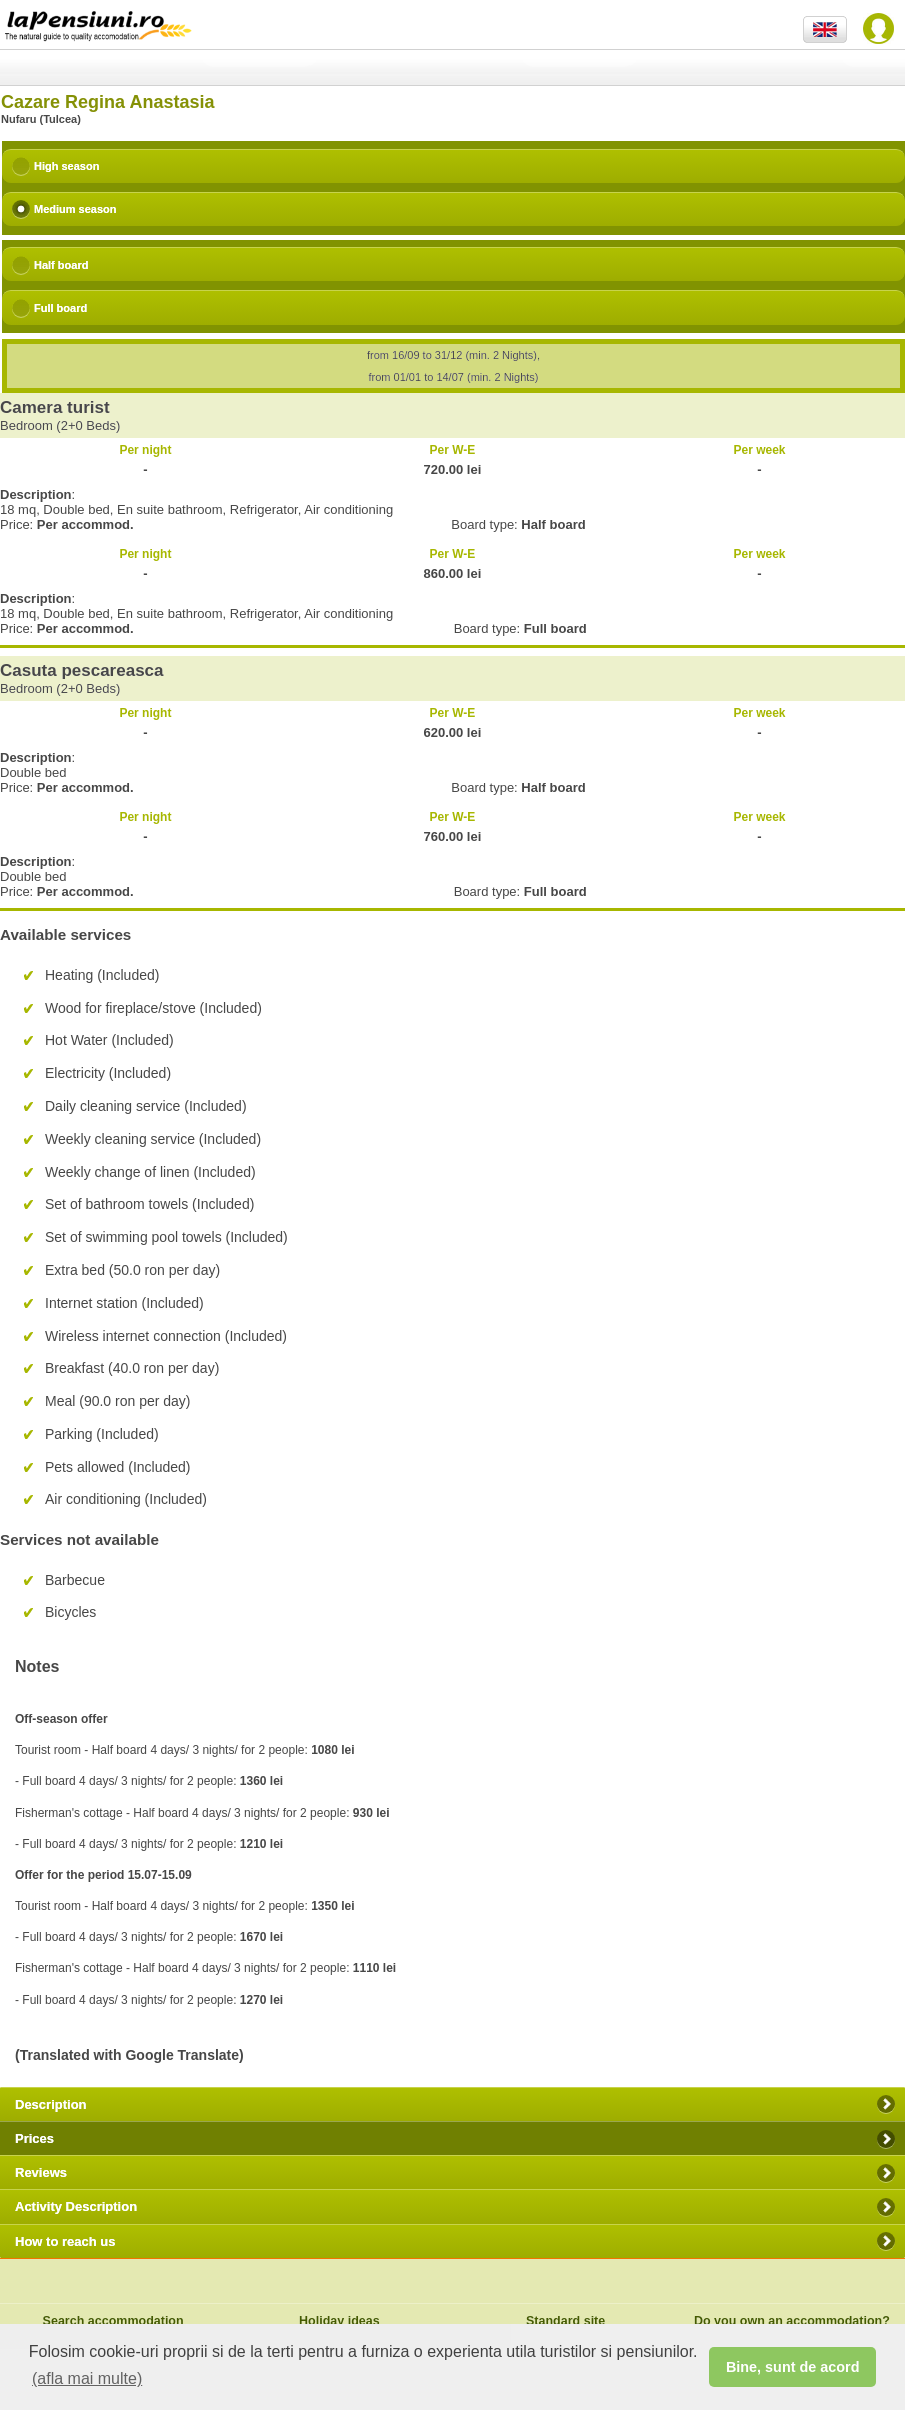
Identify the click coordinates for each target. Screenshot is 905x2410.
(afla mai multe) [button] (87, 2378)
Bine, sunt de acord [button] (793, 2367)
